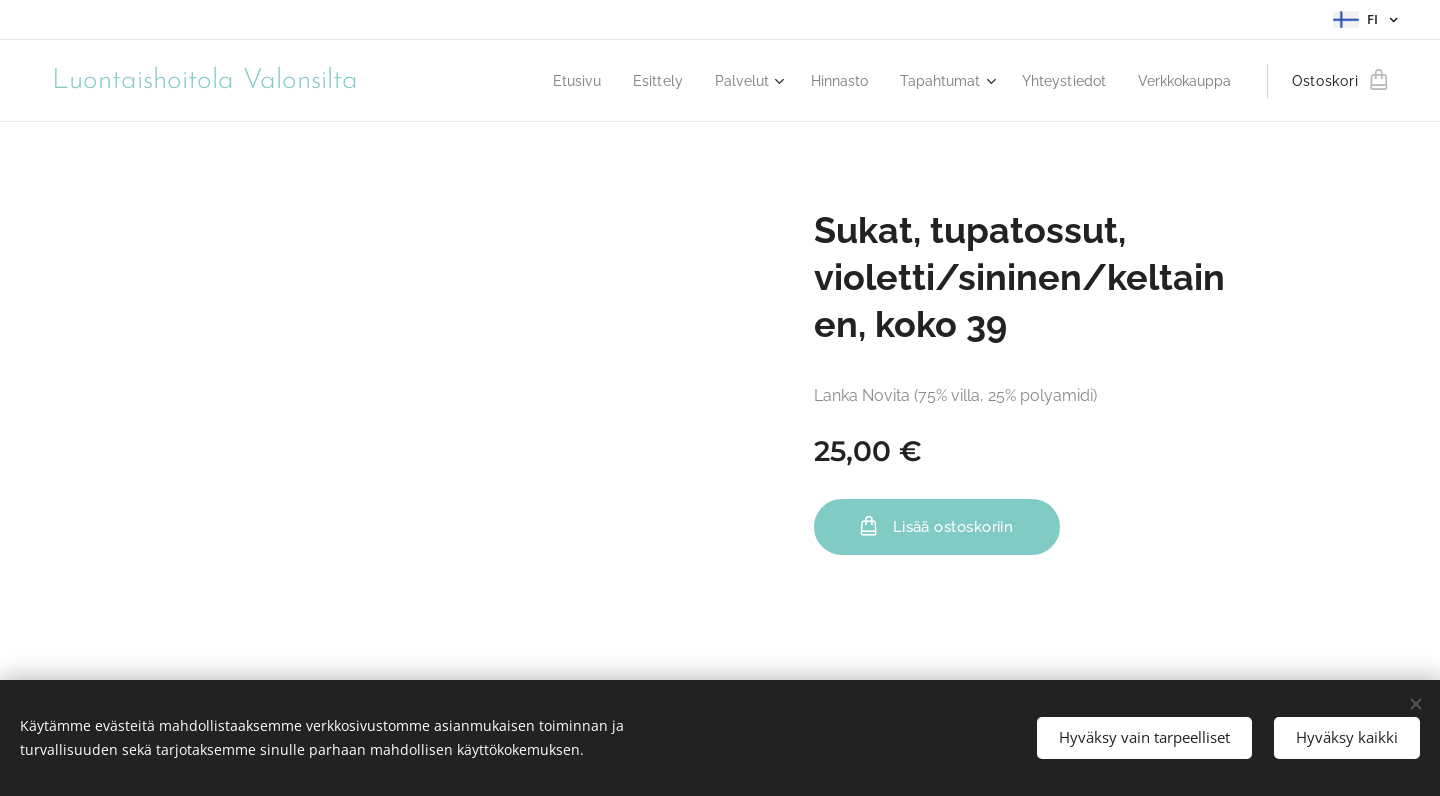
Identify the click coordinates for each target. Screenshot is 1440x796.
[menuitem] (541, 81)
